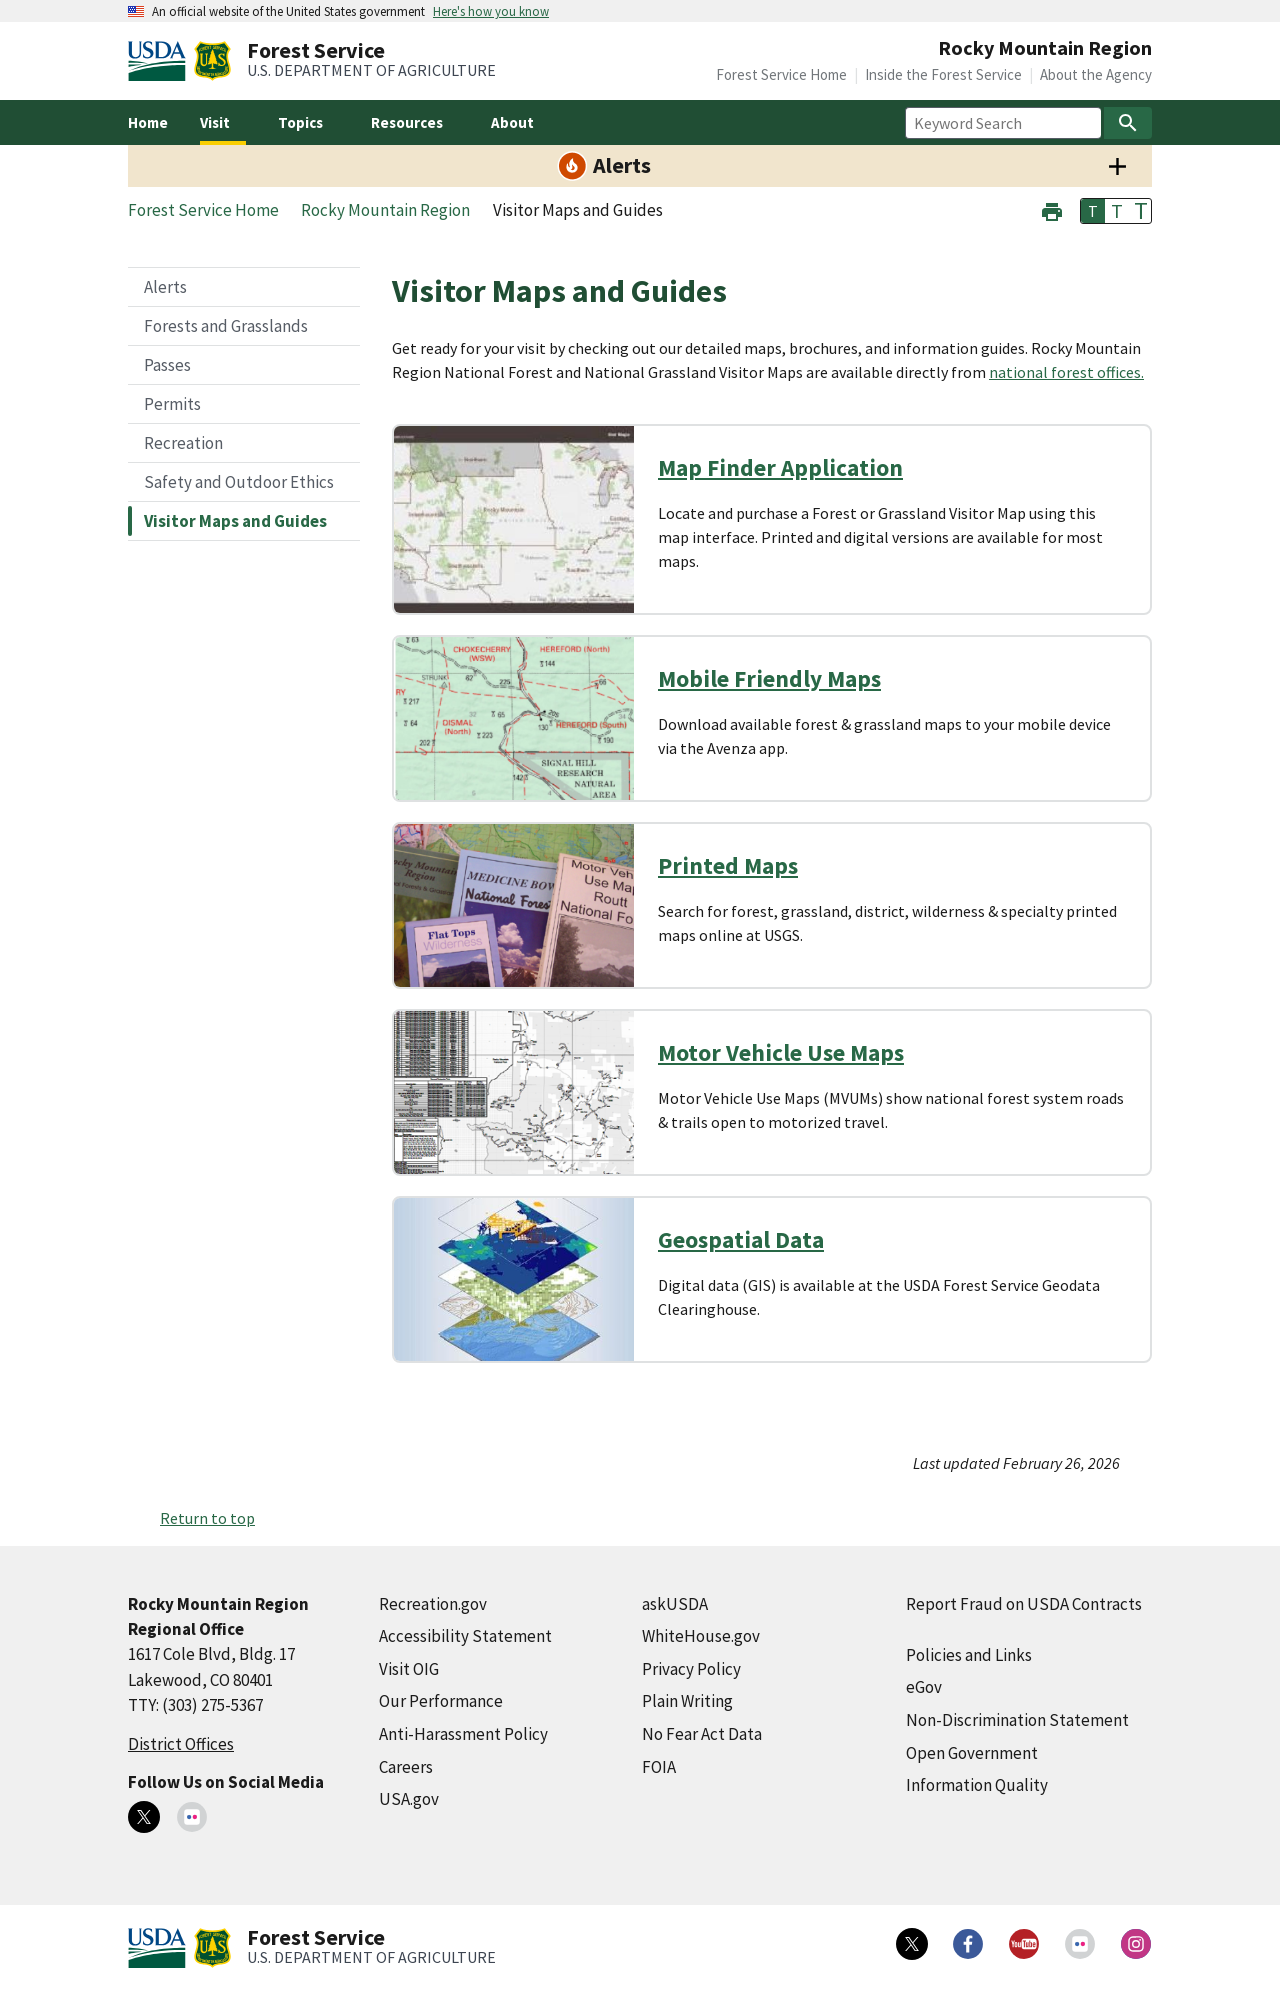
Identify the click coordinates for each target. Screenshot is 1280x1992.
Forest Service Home (781, 74)
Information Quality (977, 1785)
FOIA (659, 1767)
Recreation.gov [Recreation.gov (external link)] (433, 1604)
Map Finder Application (780, 467)
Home (148, 122)
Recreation (183, 443)
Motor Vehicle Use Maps (781, 1052)
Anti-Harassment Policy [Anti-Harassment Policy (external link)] (463, 1734)
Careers (406, 1767)
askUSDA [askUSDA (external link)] (675, 1604)
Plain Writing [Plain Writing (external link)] (687, 1701)
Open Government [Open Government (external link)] (972, 1753)
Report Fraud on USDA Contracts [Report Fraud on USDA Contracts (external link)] (1024, 1604)
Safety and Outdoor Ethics (239, 482)
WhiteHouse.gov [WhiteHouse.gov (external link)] (701, 1636)
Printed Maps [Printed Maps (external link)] (728, 865)
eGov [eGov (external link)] (924, 1687)
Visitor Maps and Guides (235, 521)
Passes (167, 365)
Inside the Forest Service (943, 74)
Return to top (207, 1518)
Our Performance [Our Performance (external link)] (441, 1701)
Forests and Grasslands (226, 326)
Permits (172, 404)
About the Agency (1096, 74)
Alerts (165, 287)
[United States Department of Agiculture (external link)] (161, 61)
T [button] (1093, 211)
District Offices (181, 1744)
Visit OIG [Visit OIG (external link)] (409, 1669)
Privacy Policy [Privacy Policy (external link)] (691, 1669)
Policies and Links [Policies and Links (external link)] (969, 1655)
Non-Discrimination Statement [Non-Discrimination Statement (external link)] (1017, 1720)
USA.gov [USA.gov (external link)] (409, 1799)
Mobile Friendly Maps (769, 678)
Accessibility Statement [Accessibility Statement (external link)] (465, 1636)
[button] (1052, 209)
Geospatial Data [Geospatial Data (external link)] (741, 1239)
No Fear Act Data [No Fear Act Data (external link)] (702, 1734)
